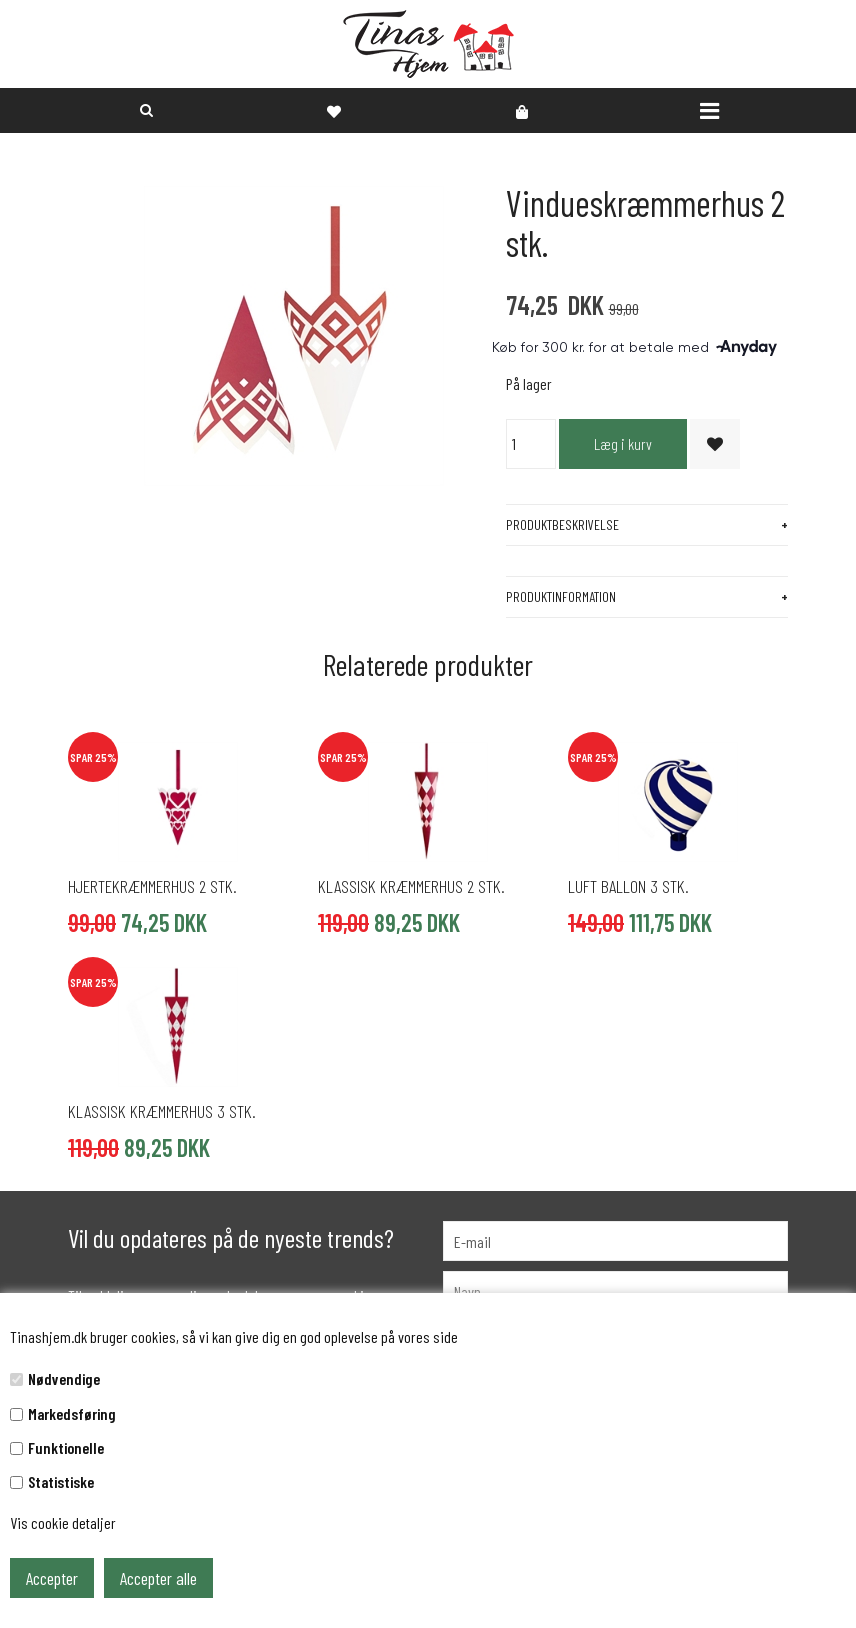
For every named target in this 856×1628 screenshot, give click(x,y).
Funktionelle (66, 1447)
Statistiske (61, 1481)
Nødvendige (64, 1378)
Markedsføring (72, 1413)
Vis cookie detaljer (63, 1522)
